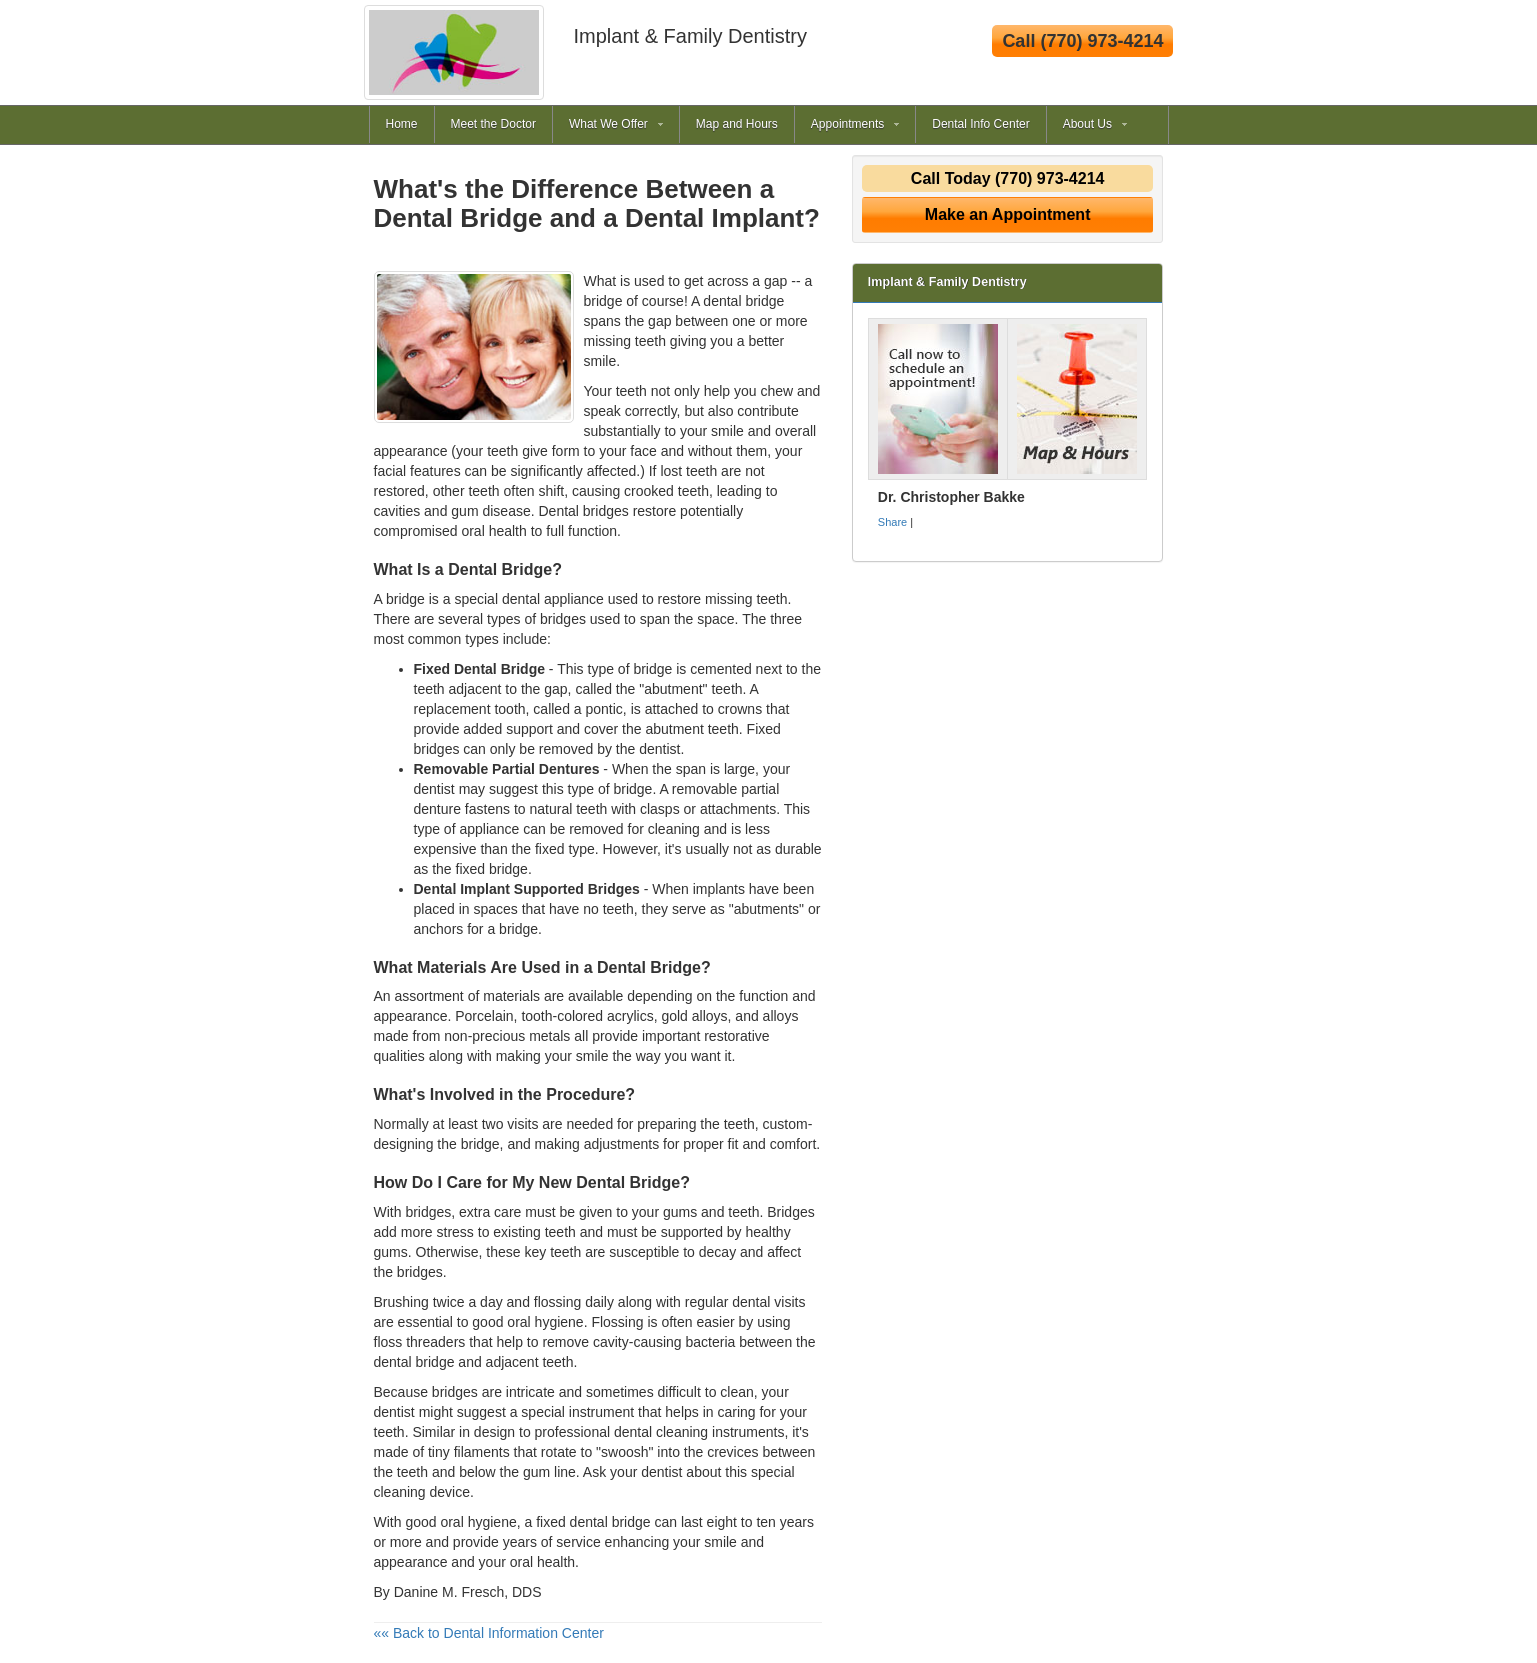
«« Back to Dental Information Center (489, 1633)
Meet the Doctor (493, 124)
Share (892, 522)
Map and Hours (737, 124)
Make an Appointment (1008, 214)
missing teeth (746, 599)
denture (437, 809)
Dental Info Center (980, 124)
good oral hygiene (460, 1522)
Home (402, 124)
